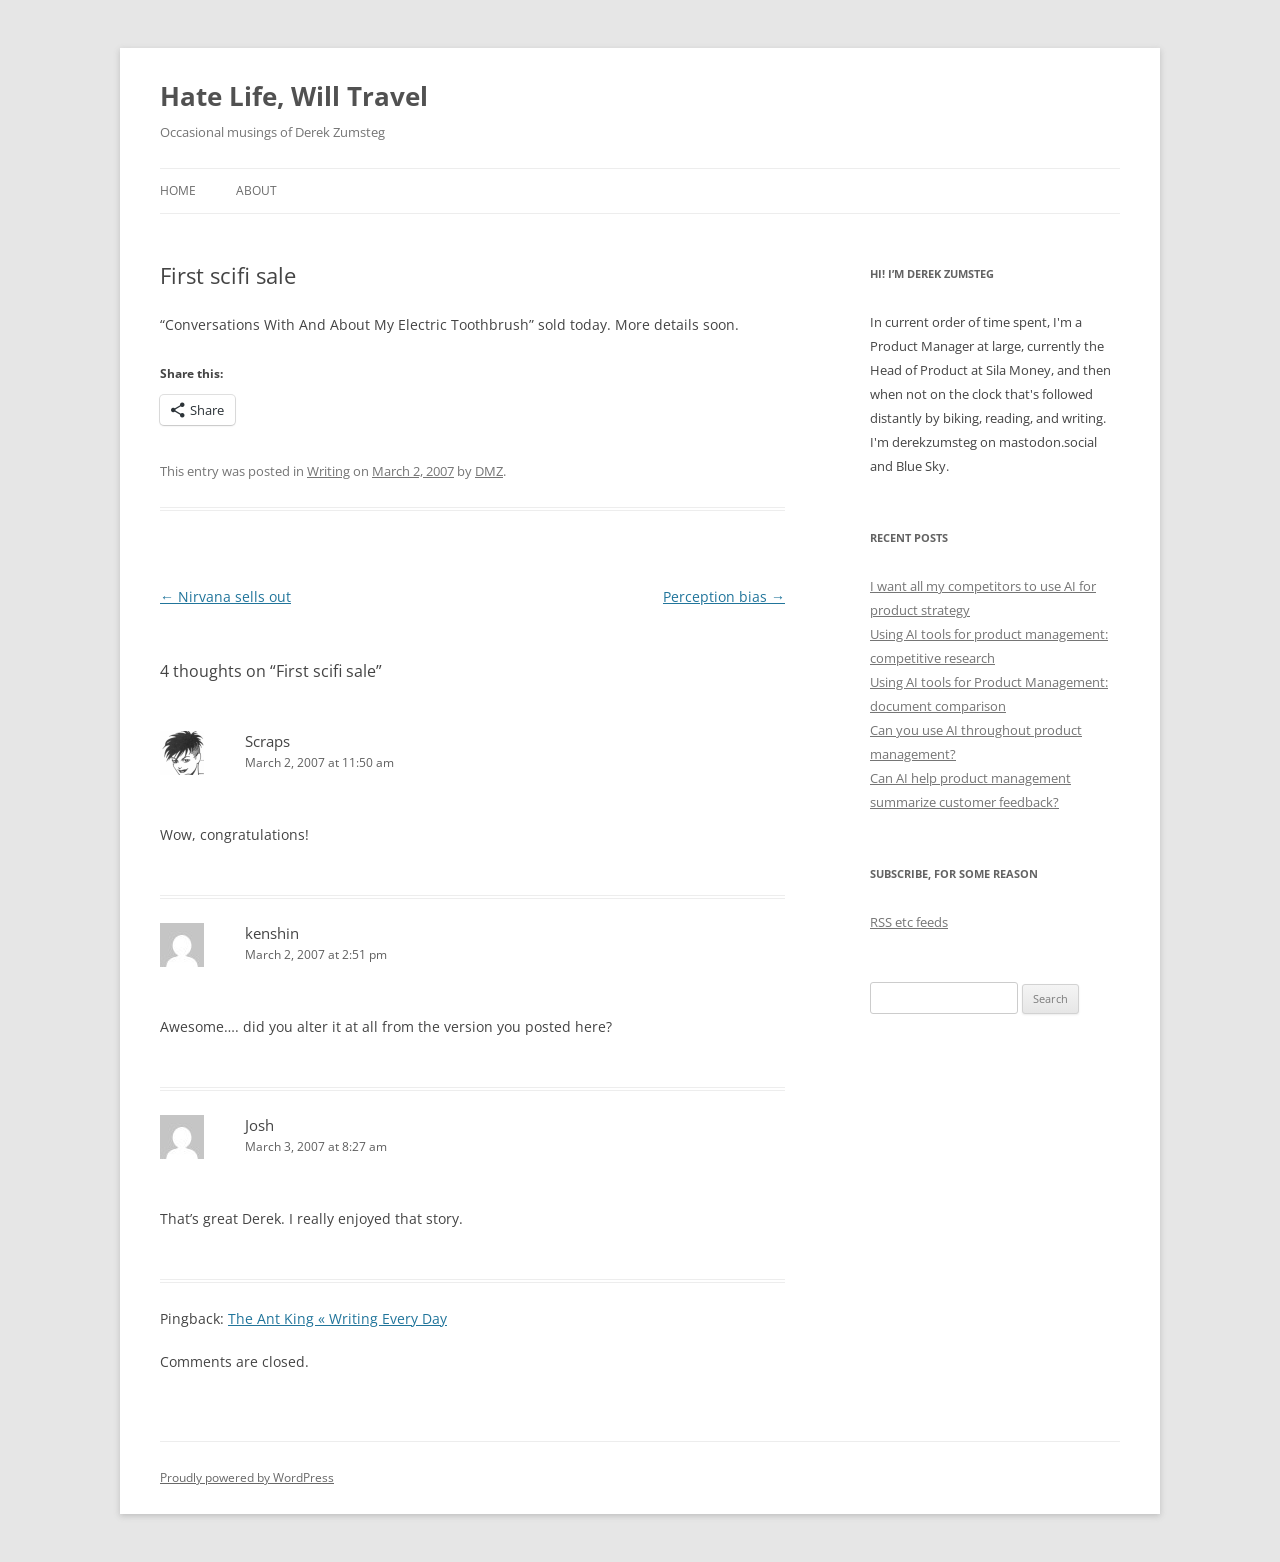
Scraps (267, 741)
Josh (259, 1125)
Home (178, 190)
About (256, 190)
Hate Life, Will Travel (294, 96)
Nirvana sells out (225, 596)
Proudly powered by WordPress (247, 1477)
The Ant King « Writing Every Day (337, 1318)
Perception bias (724, 596)
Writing (328, 471)
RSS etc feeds (909, 922)
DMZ (489, 471)
